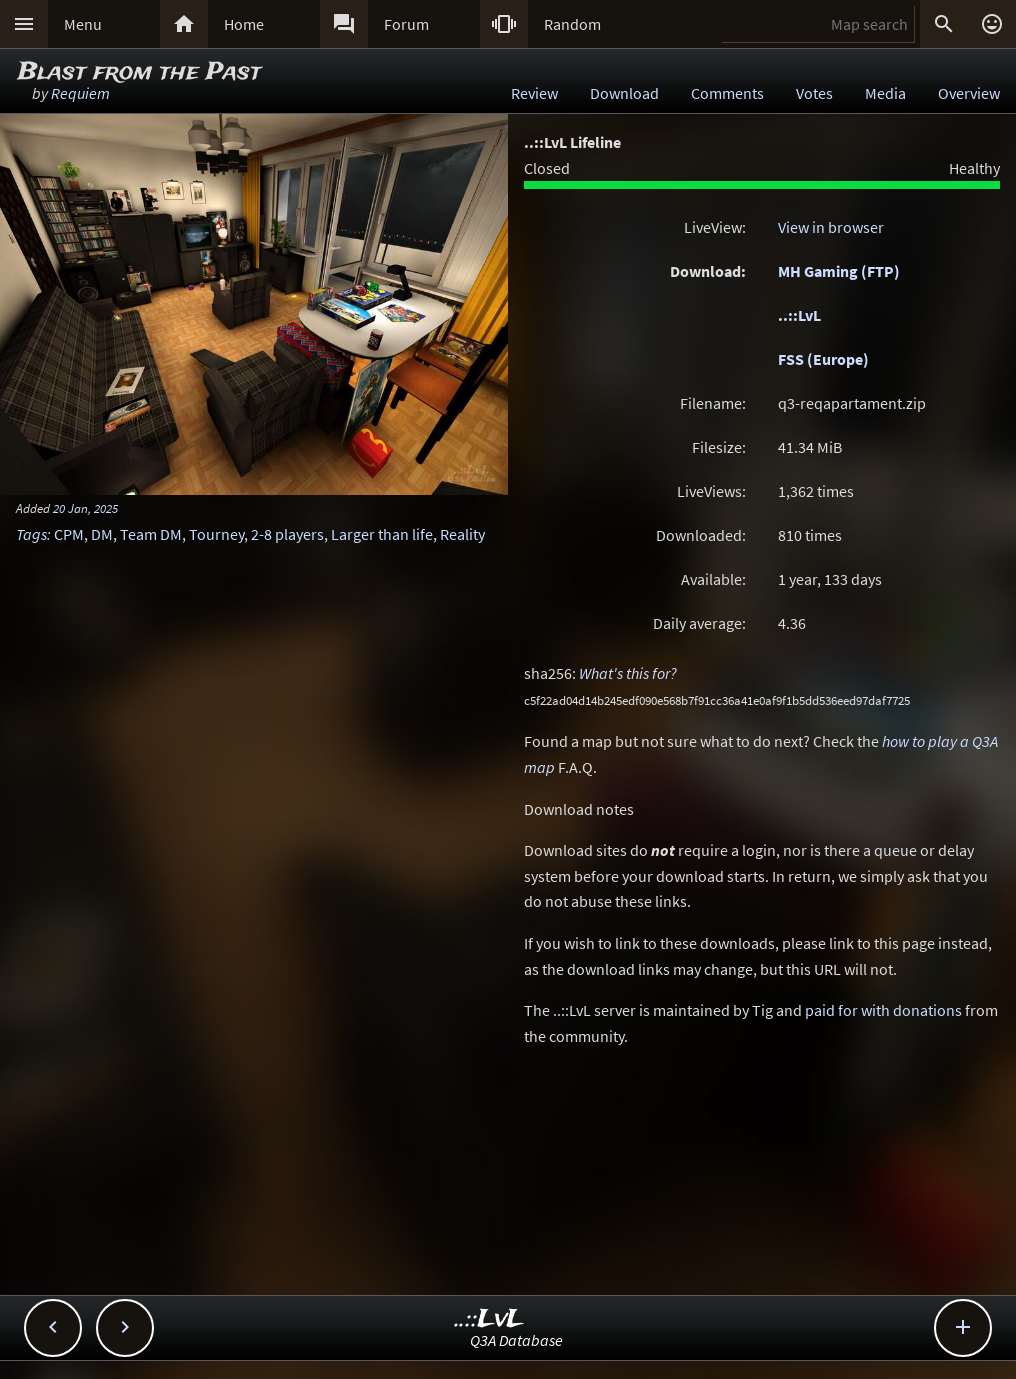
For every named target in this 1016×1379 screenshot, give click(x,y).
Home (244, 24)
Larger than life (382, 534)
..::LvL (799, 315)
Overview (969, 93)
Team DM (151, 534)
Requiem (80, 93)
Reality (462, 534)
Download (624, 93)
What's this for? (628, 673)
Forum (406, 24)
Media (885, 93)
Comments (727, 93)
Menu (83, 24)
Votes (814, 93)
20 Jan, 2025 (85, 508)
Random (572, 24)
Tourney (216, 534)
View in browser (831, 227)
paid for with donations (883, 1010)
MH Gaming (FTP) (839, 271)
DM (102, 534)
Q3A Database (516, 1340)
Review (534, 93)
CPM (69, 534)
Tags (31, 534)
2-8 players (287, 534)
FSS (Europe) (823, 359)
